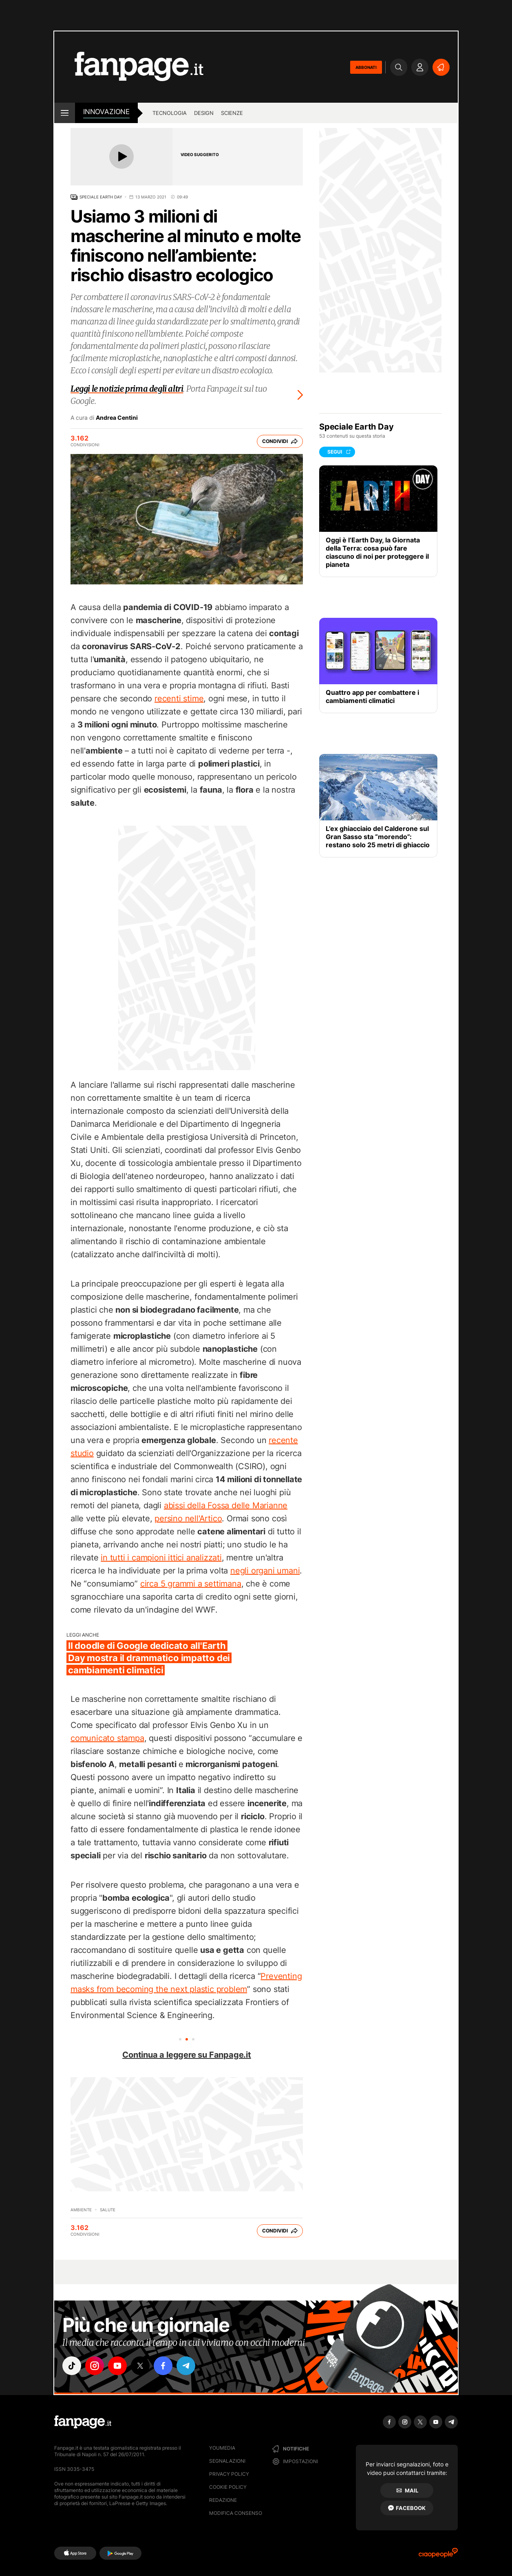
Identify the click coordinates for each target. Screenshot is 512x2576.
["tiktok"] (71, 2365)
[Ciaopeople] (438, 2555)
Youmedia (222, 2448)
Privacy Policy (229, 2474)
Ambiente (81, 2210)
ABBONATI (366, 67)
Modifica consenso (235, 2513)
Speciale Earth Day (100, 196)
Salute (107, 2210)
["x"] (140, 2365)
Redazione (223, 2500)
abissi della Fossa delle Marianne (225, 1505)
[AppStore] (75, 2553)
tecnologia (169, 113)
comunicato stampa (107, 1738)
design (204, 113)
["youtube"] (117, 2365)
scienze (232, 113)
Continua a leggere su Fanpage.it (186, 2055)
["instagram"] (94, 2365)
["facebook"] (163, 2365)
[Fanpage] (82, 2421)
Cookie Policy (228, 2487)
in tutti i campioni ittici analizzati (161, 1557)
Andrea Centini (117, 417)
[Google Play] (120, 2553)
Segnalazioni (227, 2461)
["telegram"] (186, 2365)
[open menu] (64, 113)
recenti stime (178, 698)
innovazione (106, 112)
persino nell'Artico (188, 1518)
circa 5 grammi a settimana (190, 1584)
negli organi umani (265, 1571)
